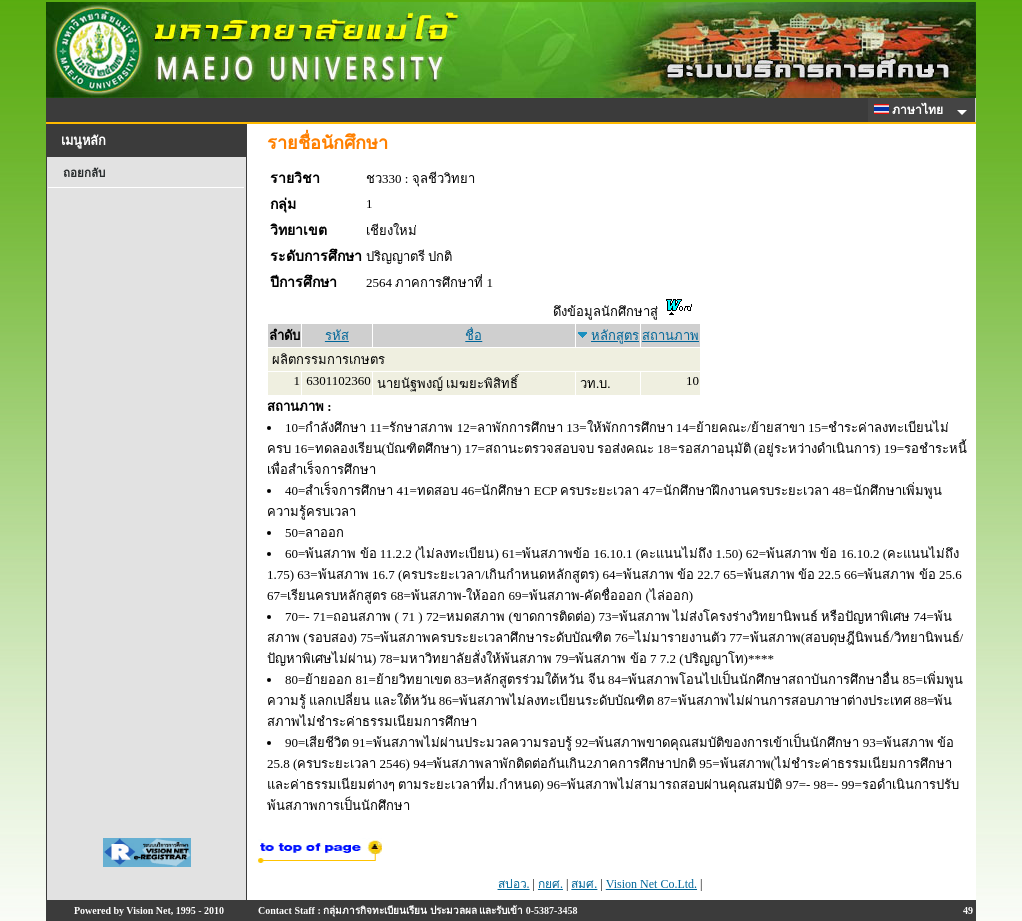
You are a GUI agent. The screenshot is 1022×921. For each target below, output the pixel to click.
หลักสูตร (615, 335)
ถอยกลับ (84, 173)
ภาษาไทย (912, 110)
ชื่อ (473, 335)
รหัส (337, 335)
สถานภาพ (670, 335)
